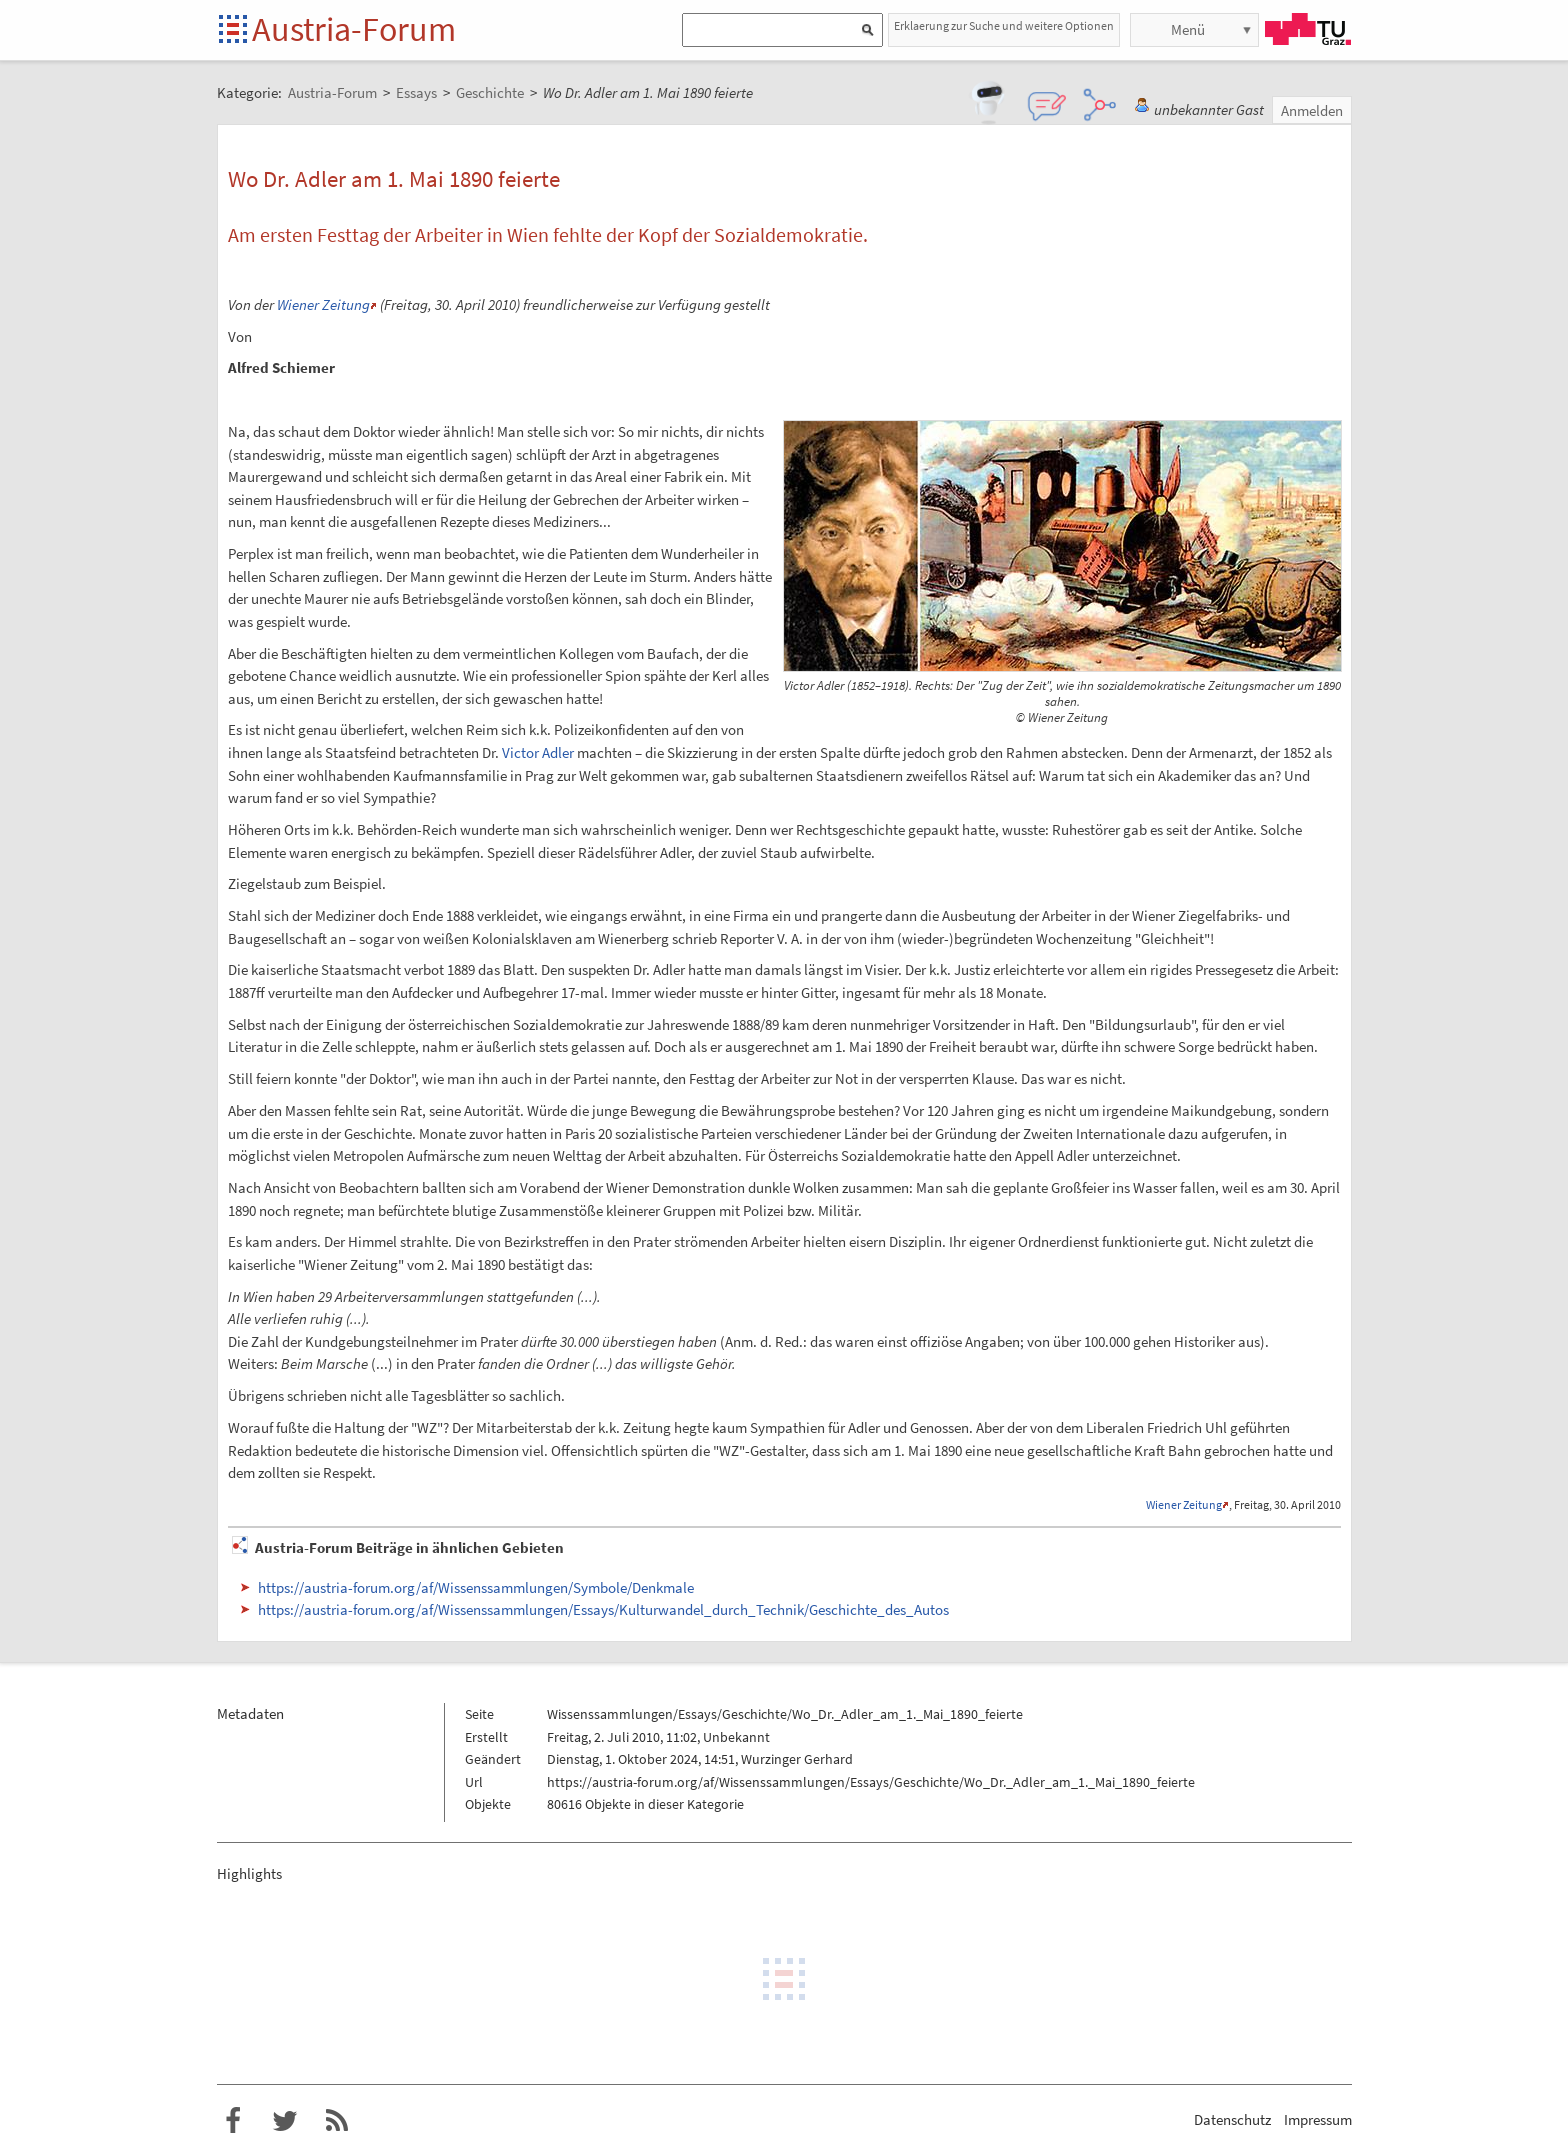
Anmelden (1312, 110)
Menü (1188, 29)
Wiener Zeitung (323, 304)
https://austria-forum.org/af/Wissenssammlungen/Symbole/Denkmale (476, 1587)
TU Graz (1308, 29)
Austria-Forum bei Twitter (285, 2121)
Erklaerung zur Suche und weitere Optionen (1004, 25)
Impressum (1318, 2119)
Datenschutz (1232, 2119)
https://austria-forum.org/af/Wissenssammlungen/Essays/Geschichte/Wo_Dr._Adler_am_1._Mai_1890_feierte (871, 1782)
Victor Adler (538, 752)
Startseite (234, 30)
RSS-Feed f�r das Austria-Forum (337, 2121)
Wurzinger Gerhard (797, 1759)
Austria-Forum (354, 29)
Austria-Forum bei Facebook (233, 2121)
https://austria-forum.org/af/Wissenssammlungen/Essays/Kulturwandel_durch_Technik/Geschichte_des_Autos (603, 1609)
